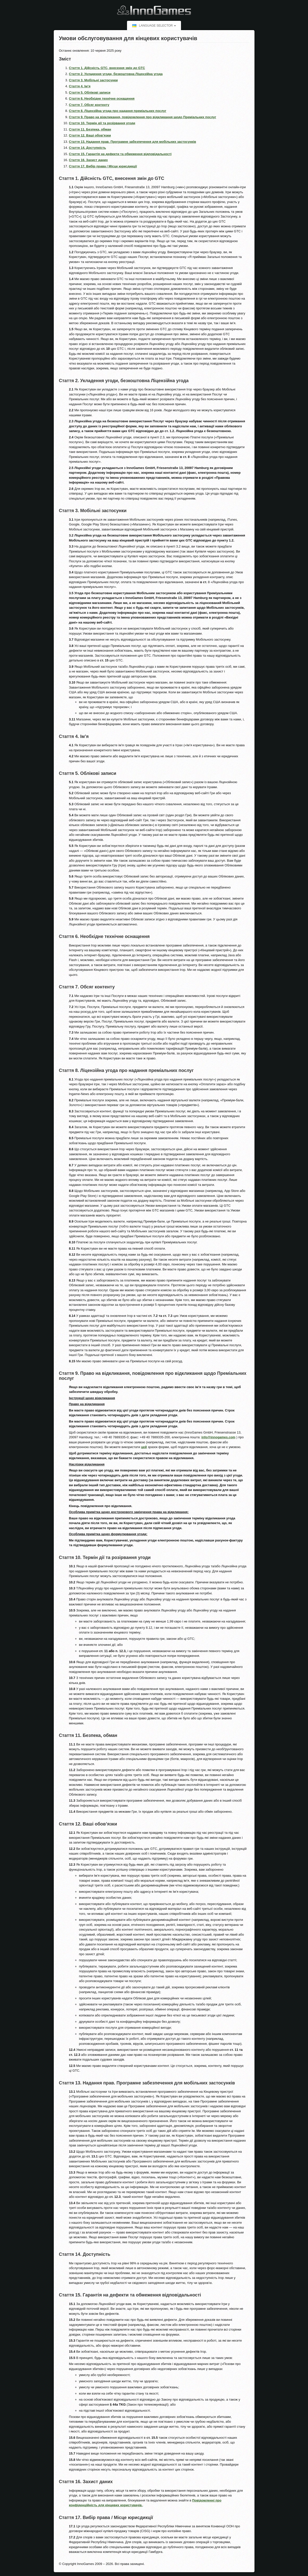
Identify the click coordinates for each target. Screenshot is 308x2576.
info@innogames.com (218, 1437)
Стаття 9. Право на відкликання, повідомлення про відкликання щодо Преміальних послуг (142, 117)
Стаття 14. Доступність (87, 148)
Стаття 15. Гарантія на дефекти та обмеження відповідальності (120, 154)
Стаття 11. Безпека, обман (90, 129)
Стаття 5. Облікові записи (89, 92)
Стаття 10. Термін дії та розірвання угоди (102, 123)
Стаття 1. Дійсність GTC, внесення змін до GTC (107, 68)
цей (144, 1447)
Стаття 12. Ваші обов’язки (90, 135)
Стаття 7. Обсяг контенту (89, 105)
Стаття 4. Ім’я (80, 86)
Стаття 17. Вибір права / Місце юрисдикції (103, 166)
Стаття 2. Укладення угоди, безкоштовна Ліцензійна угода (116, 74)
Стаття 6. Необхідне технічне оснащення (102, 98)
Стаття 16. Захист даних (88, 160)
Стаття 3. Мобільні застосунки (93, 80)
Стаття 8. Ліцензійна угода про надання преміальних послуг (117, 111)
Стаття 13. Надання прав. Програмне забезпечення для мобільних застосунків (132, 142)
